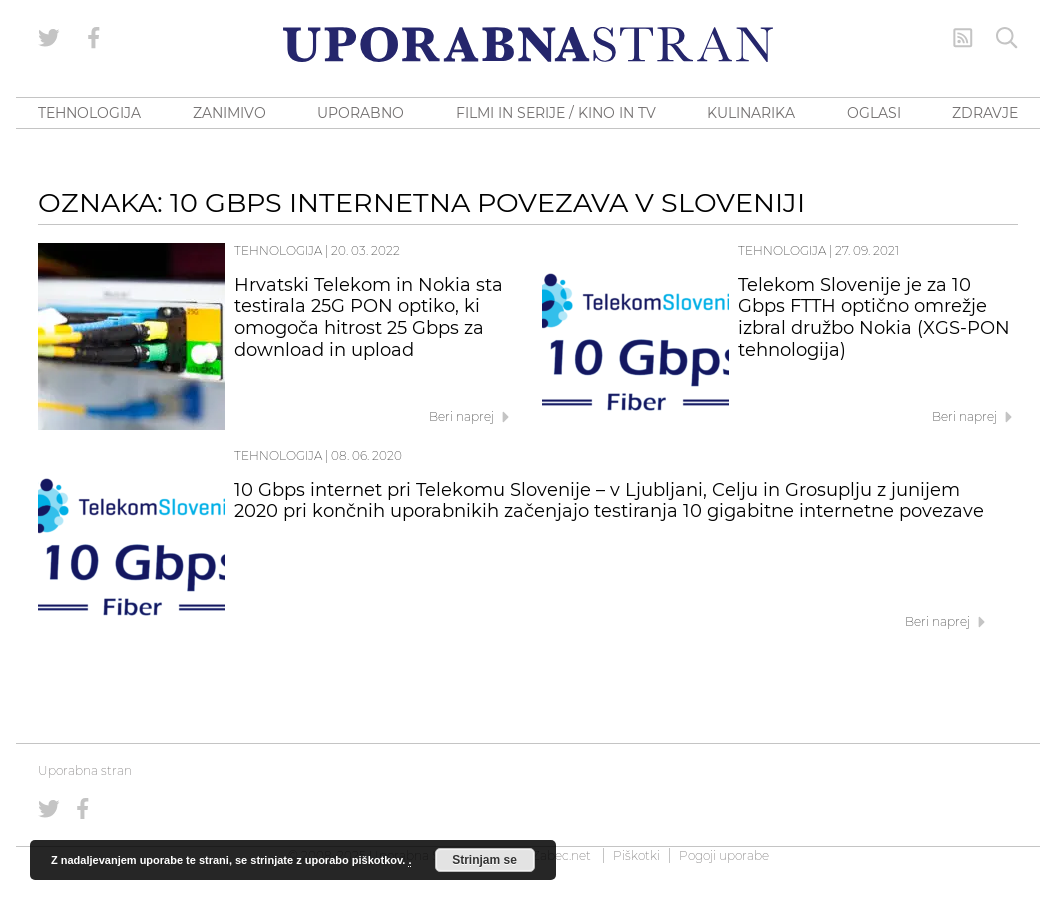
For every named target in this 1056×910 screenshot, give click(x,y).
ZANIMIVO (229, 113)
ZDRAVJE (985, 113)
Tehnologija (278, 250)
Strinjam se (484, 860)
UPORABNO (360, 113)
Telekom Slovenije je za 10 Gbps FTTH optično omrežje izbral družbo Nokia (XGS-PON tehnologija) (874, 317)
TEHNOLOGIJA (89, 113)
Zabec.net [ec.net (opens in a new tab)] (561, 855)
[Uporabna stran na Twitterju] (49, 38)
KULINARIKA (751, 113)
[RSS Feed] (963, 38)
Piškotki (636, 855)
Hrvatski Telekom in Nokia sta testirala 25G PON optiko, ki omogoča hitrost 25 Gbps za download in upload (368, 317)
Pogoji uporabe (724, 855)
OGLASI (874, 113)
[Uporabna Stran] (528, 44)
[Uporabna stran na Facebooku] (94, 38)
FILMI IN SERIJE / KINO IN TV (556, 113)
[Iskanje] (1007, 38)
